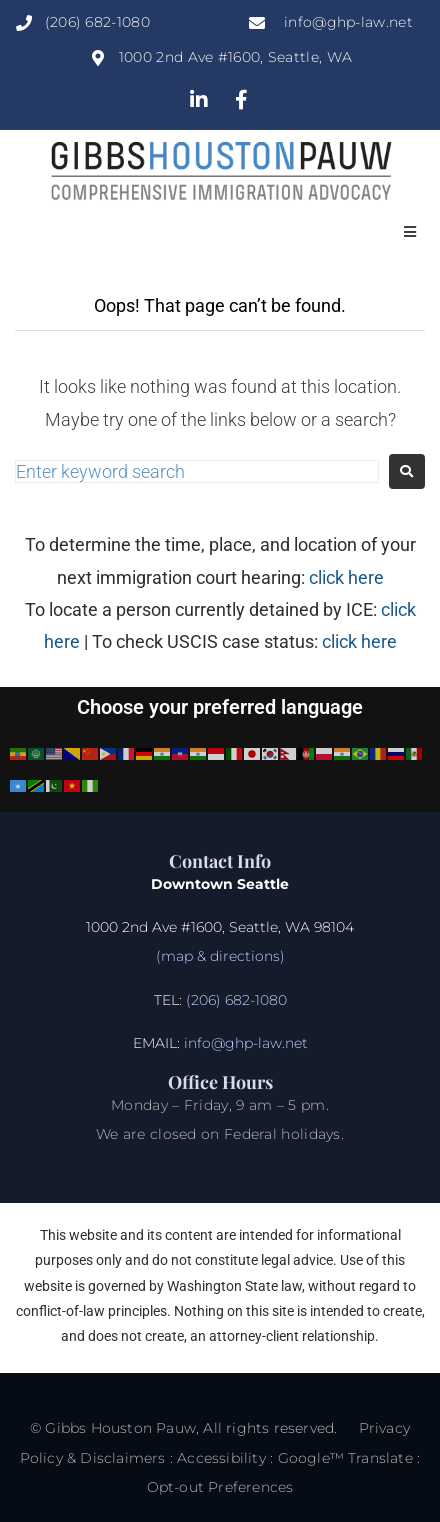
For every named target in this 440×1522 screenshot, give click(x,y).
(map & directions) (220, 956)
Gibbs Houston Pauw (120, 1428)
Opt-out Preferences (220, 1487)
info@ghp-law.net (246, 1043)
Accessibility (221, 1458)
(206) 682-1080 (234, 1000)
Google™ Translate (345, 1458)
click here (346, 577)
